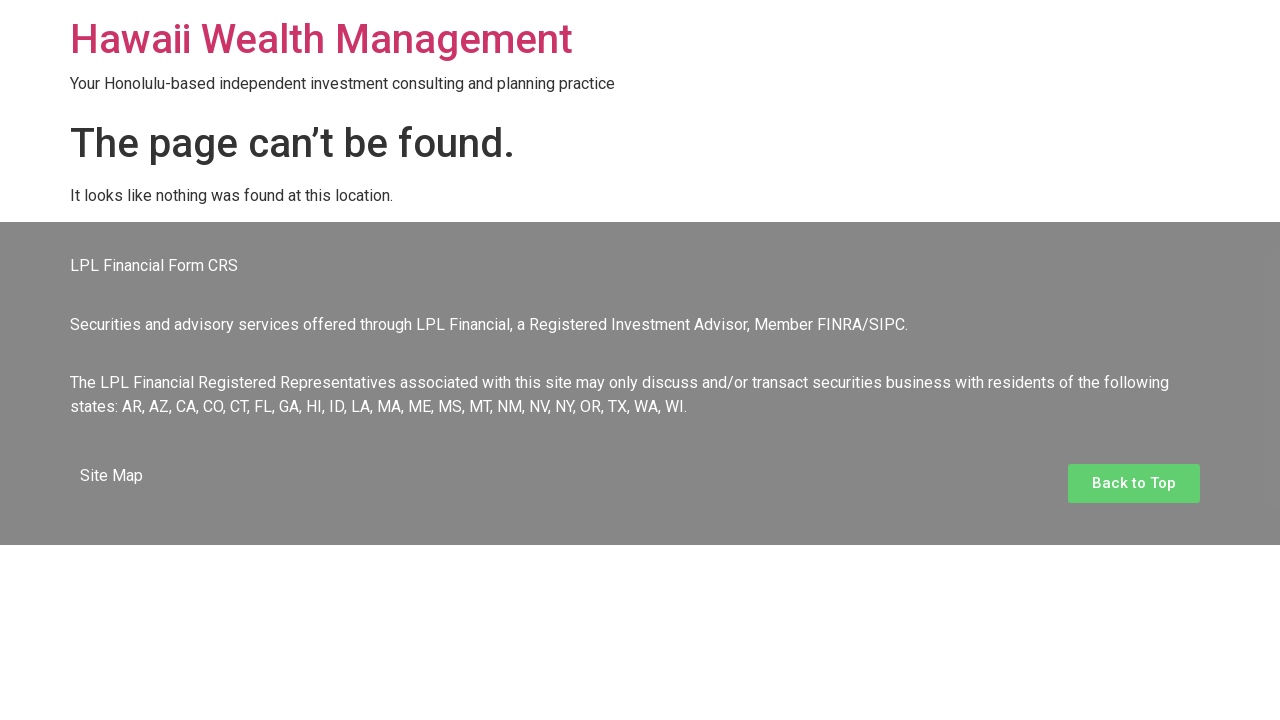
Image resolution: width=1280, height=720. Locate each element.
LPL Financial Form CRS (154, 265)
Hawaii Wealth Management (321, 39)
